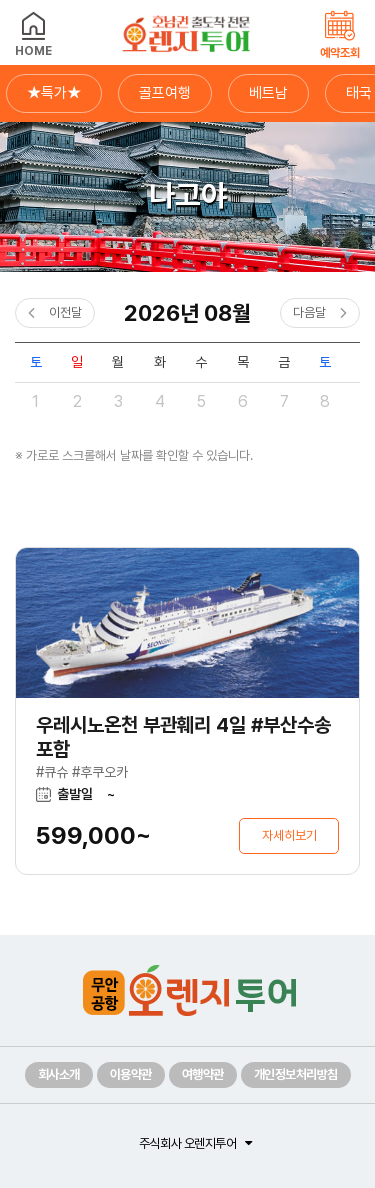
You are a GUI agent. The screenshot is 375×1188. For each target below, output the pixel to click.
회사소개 (59, 1074)
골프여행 (165, 93)
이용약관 (131, 1074)
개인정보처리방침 (296, 1074)
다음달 (309, 312)
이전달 (65, 312)
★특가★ (54, 93)
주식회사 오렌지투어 (187, 1143)
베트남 (268, 93)
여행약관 (203, 1074)
